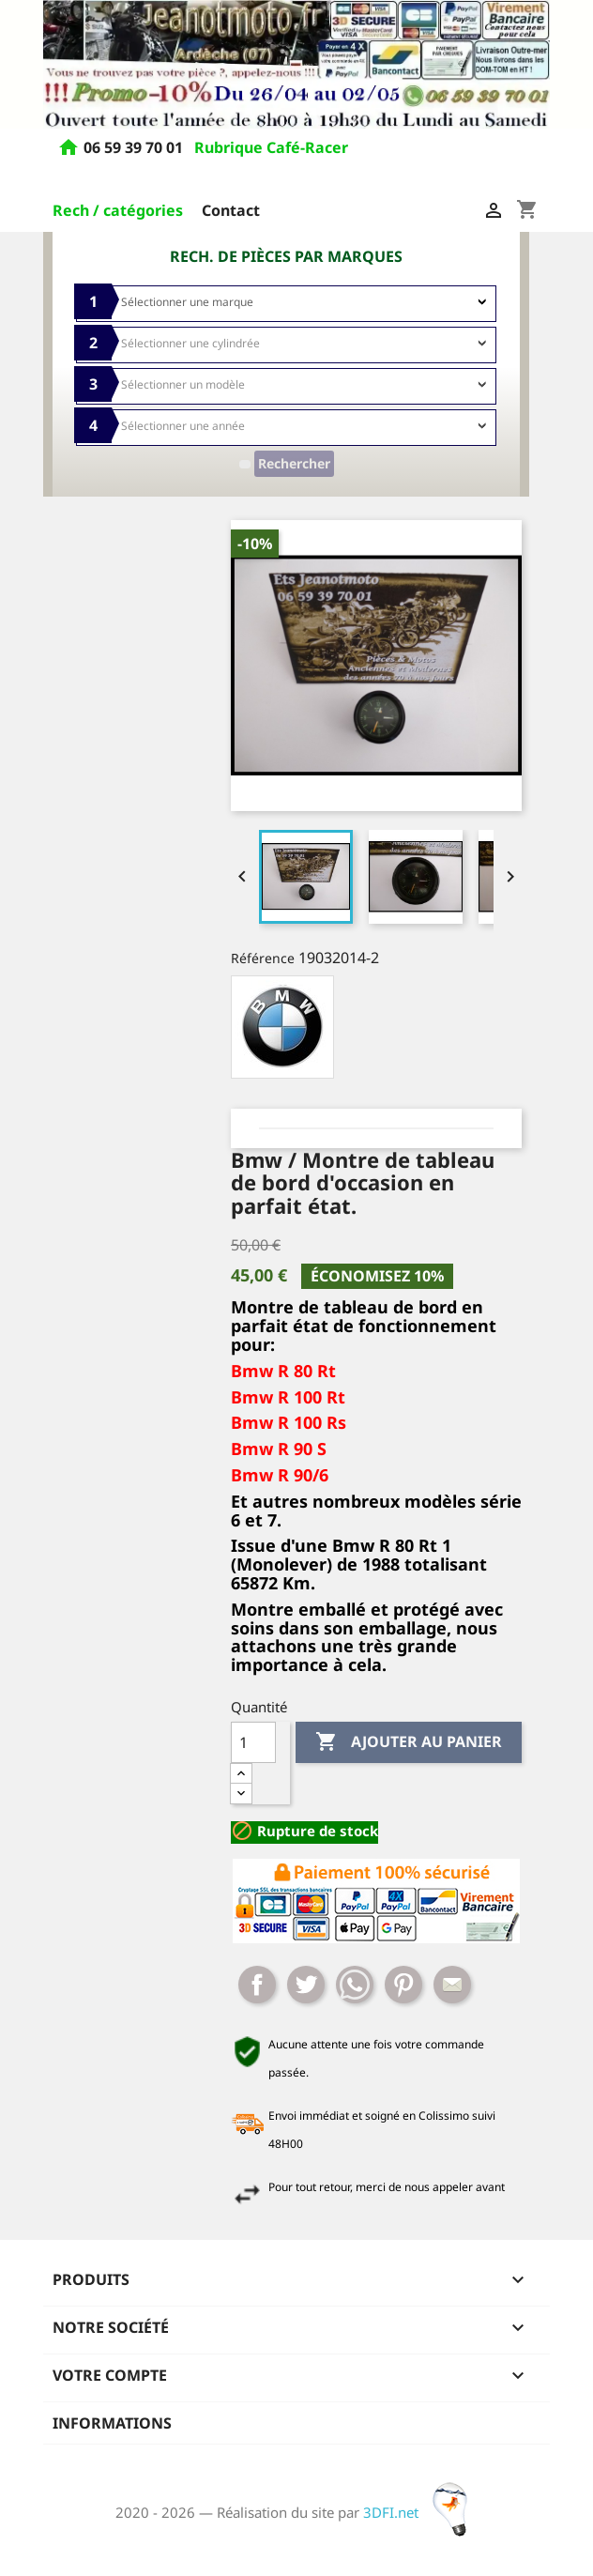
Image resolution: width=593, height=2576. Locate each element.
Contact (231, 210)
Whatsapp (354, 1984)
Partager (257, 1984)
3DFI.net (421, 2512)
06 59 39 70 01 (135, 148)
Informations (112, 2423)
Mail (452, 1984)
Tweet (306, 1984)
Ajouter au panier (408, 1742)
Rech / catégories (118, 210)
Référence (263, 958)
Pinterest (403, 1984)
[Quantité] (253, 1742)
